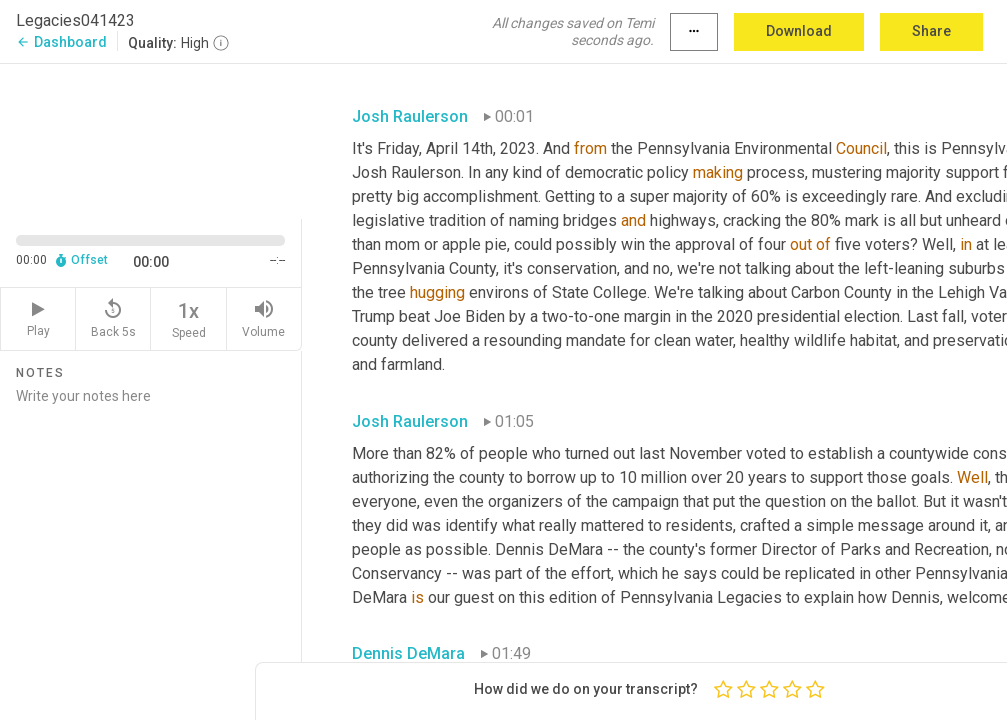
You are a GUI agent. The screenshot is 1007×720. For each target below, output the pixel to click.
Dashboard (61, 42)
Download (799, 31)
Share (931, 31)
